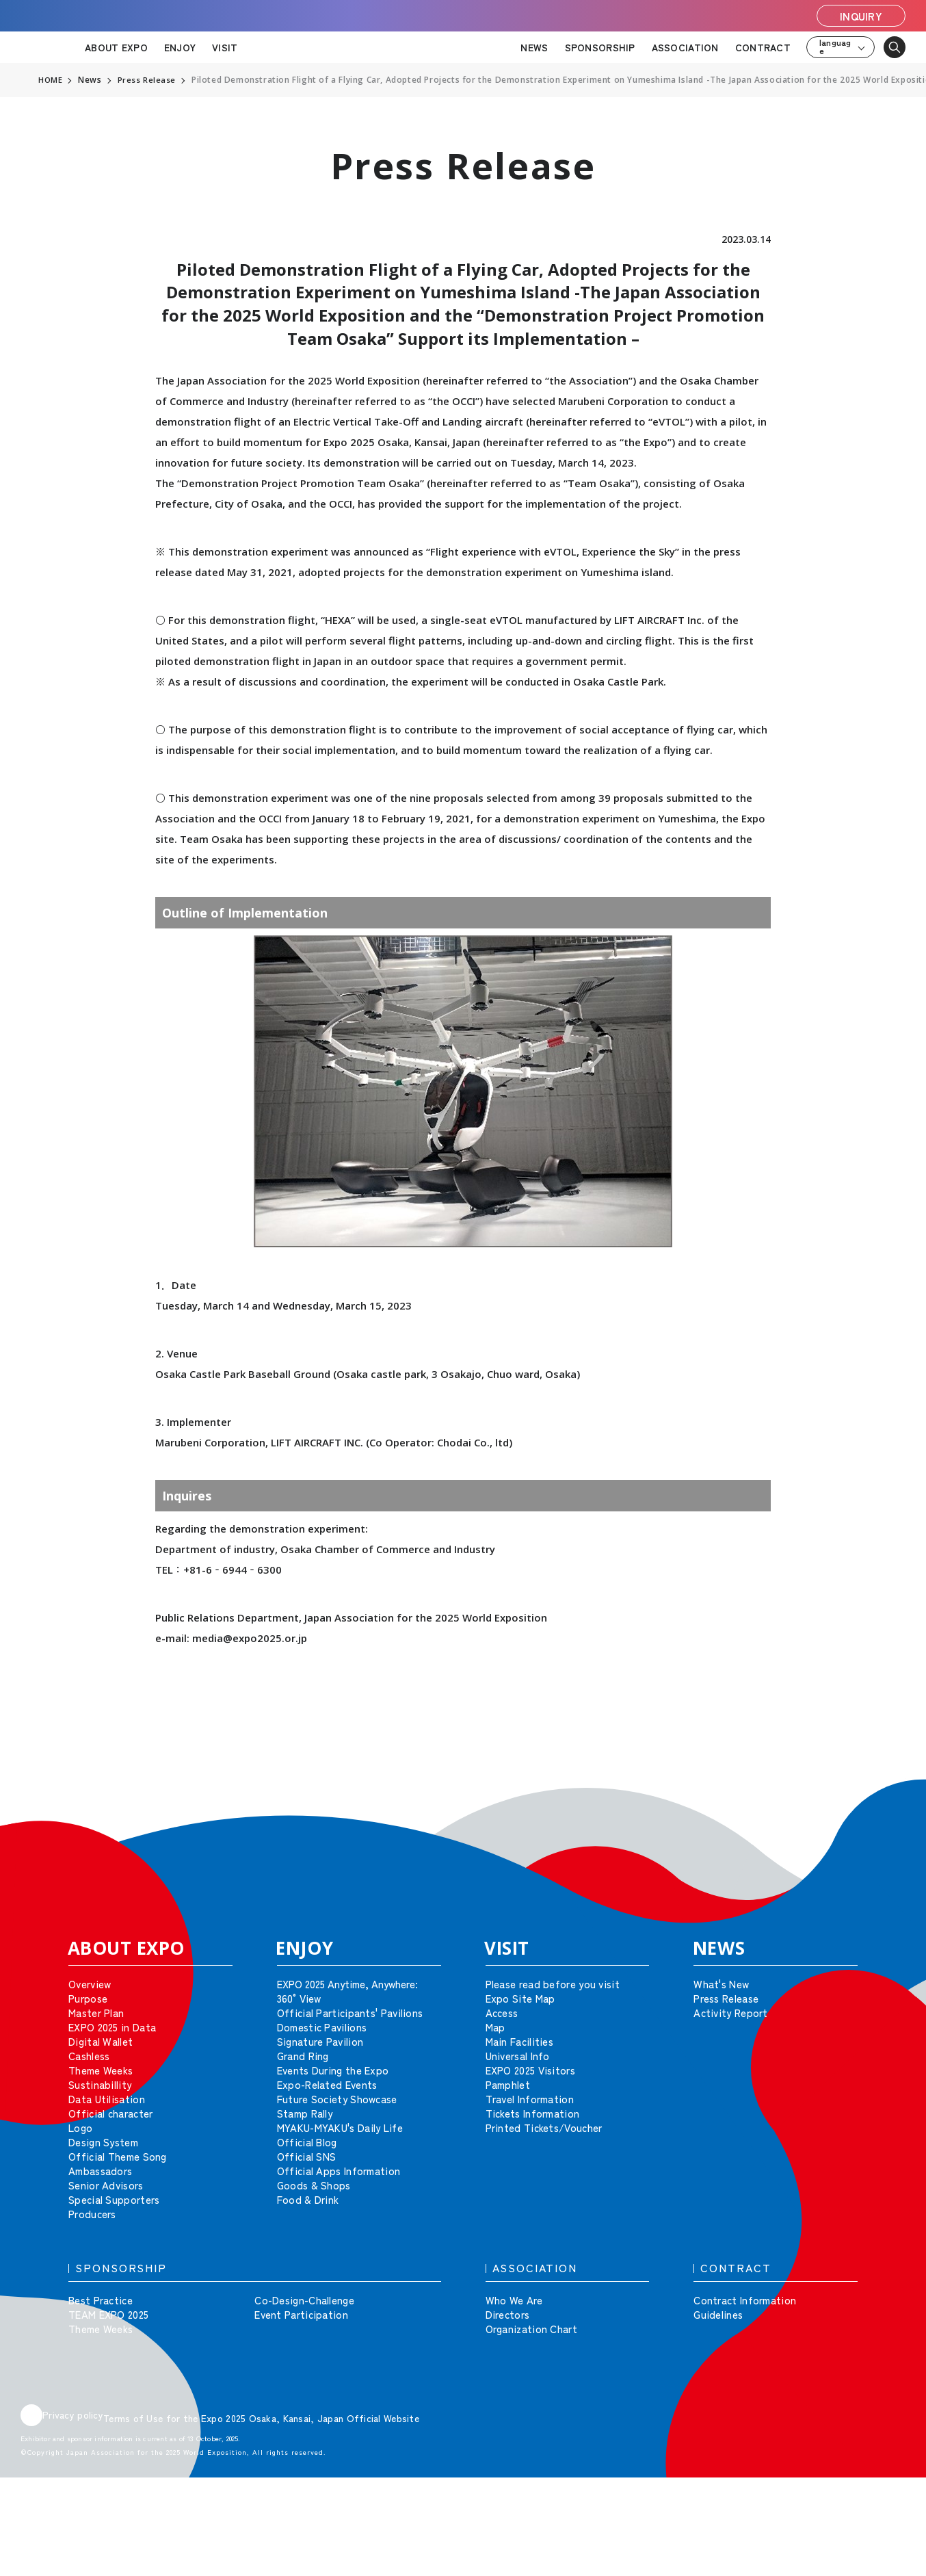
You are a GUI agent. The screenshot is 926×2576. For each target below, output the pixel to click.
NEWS (534, 47)
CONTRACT (763, 47)
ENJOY (180, 47)
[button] (884, 1798)
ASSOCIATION (685, 47)
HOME (50, 80)
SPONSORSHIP (600, 47)
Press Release (147, 80)
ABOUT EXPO (116, 47)
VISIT (224, 47)
